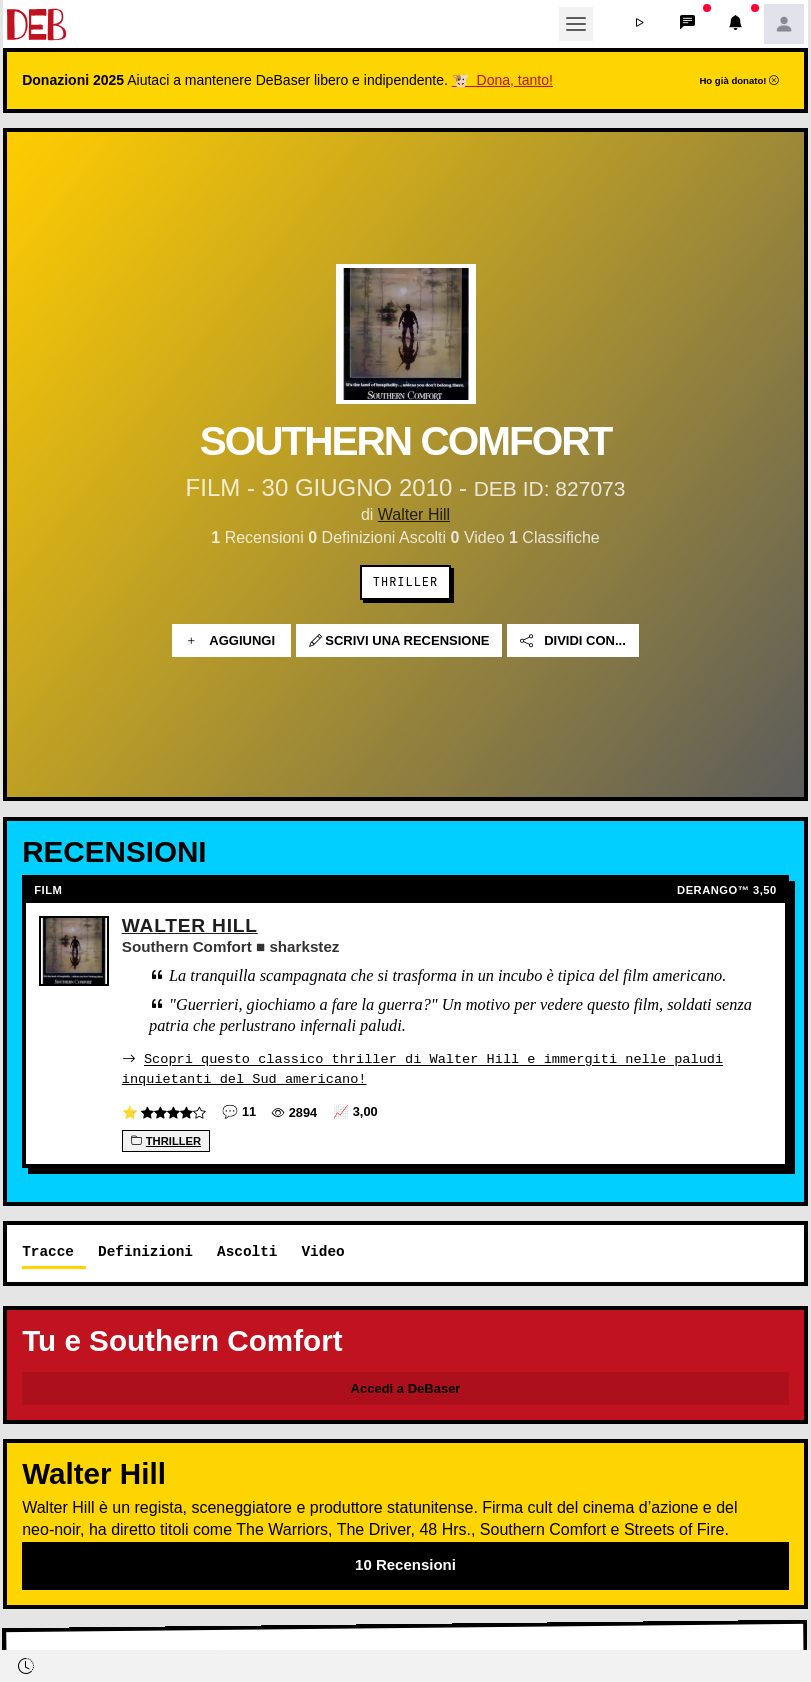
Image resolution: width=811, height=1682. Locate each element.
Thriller (405, 582)
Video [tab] (322, 1250)
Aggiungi (231, 640)
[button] (640, 24)
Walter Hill (414, 514)
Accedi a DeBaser (406, 1387)
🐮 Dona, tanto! (502, 80)
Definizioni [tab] (145, 1250)
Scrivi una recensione (399, 640)
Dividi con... (573, 640)
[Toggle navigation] (576, 24)
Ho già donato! (739, 80)
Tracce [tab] (48, 1250)
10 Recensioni (405, 1563)
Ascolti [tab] (247, 1250)
